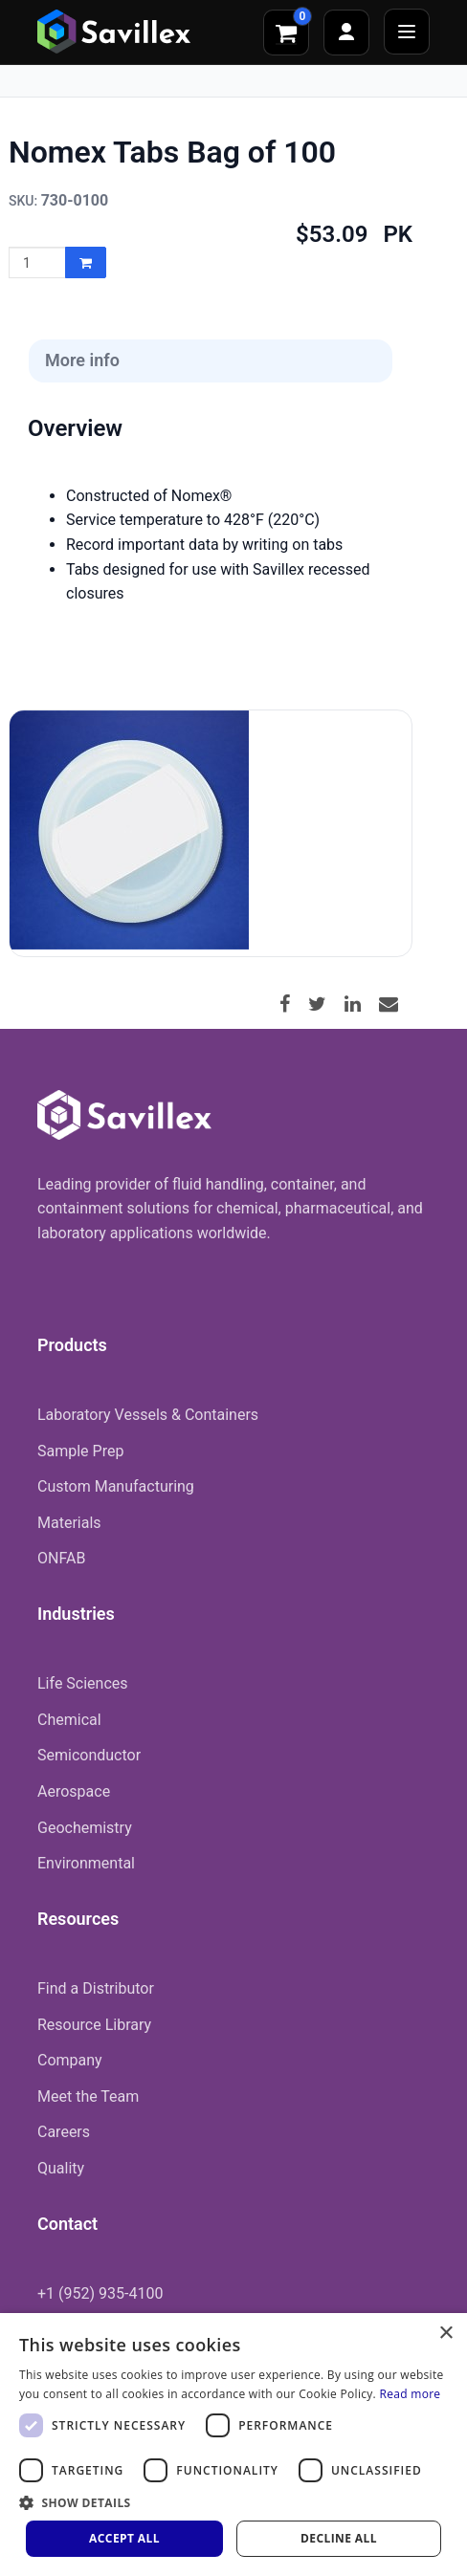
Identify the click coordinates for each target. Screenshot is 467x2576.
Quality (60, 2168)
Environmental (86, 1863)
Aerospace (73, 1791)
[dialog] (233, 2444)
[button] (233, 2502)
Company (69, 2060)
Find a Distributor (95, 1988)
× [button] (445, 2333)
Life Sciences (82, 1683)
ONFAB (61, 1558)
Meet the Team (88, 2096)
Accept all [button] (124, 2538)
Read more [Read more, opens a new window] (409, 2394)
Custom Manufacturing (115, 1486)
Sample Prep (80, 1451)
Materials (69, 1523)
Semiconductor (89, 1755)
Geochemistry (84, 1828)
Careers (63, 2132)
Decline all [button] (338, 2538)
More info (82, 360)
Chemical (69, 1720)
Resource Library (94, 2025)
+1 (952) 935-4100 (100, 2293)
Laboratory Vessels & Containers (147, 1415)
